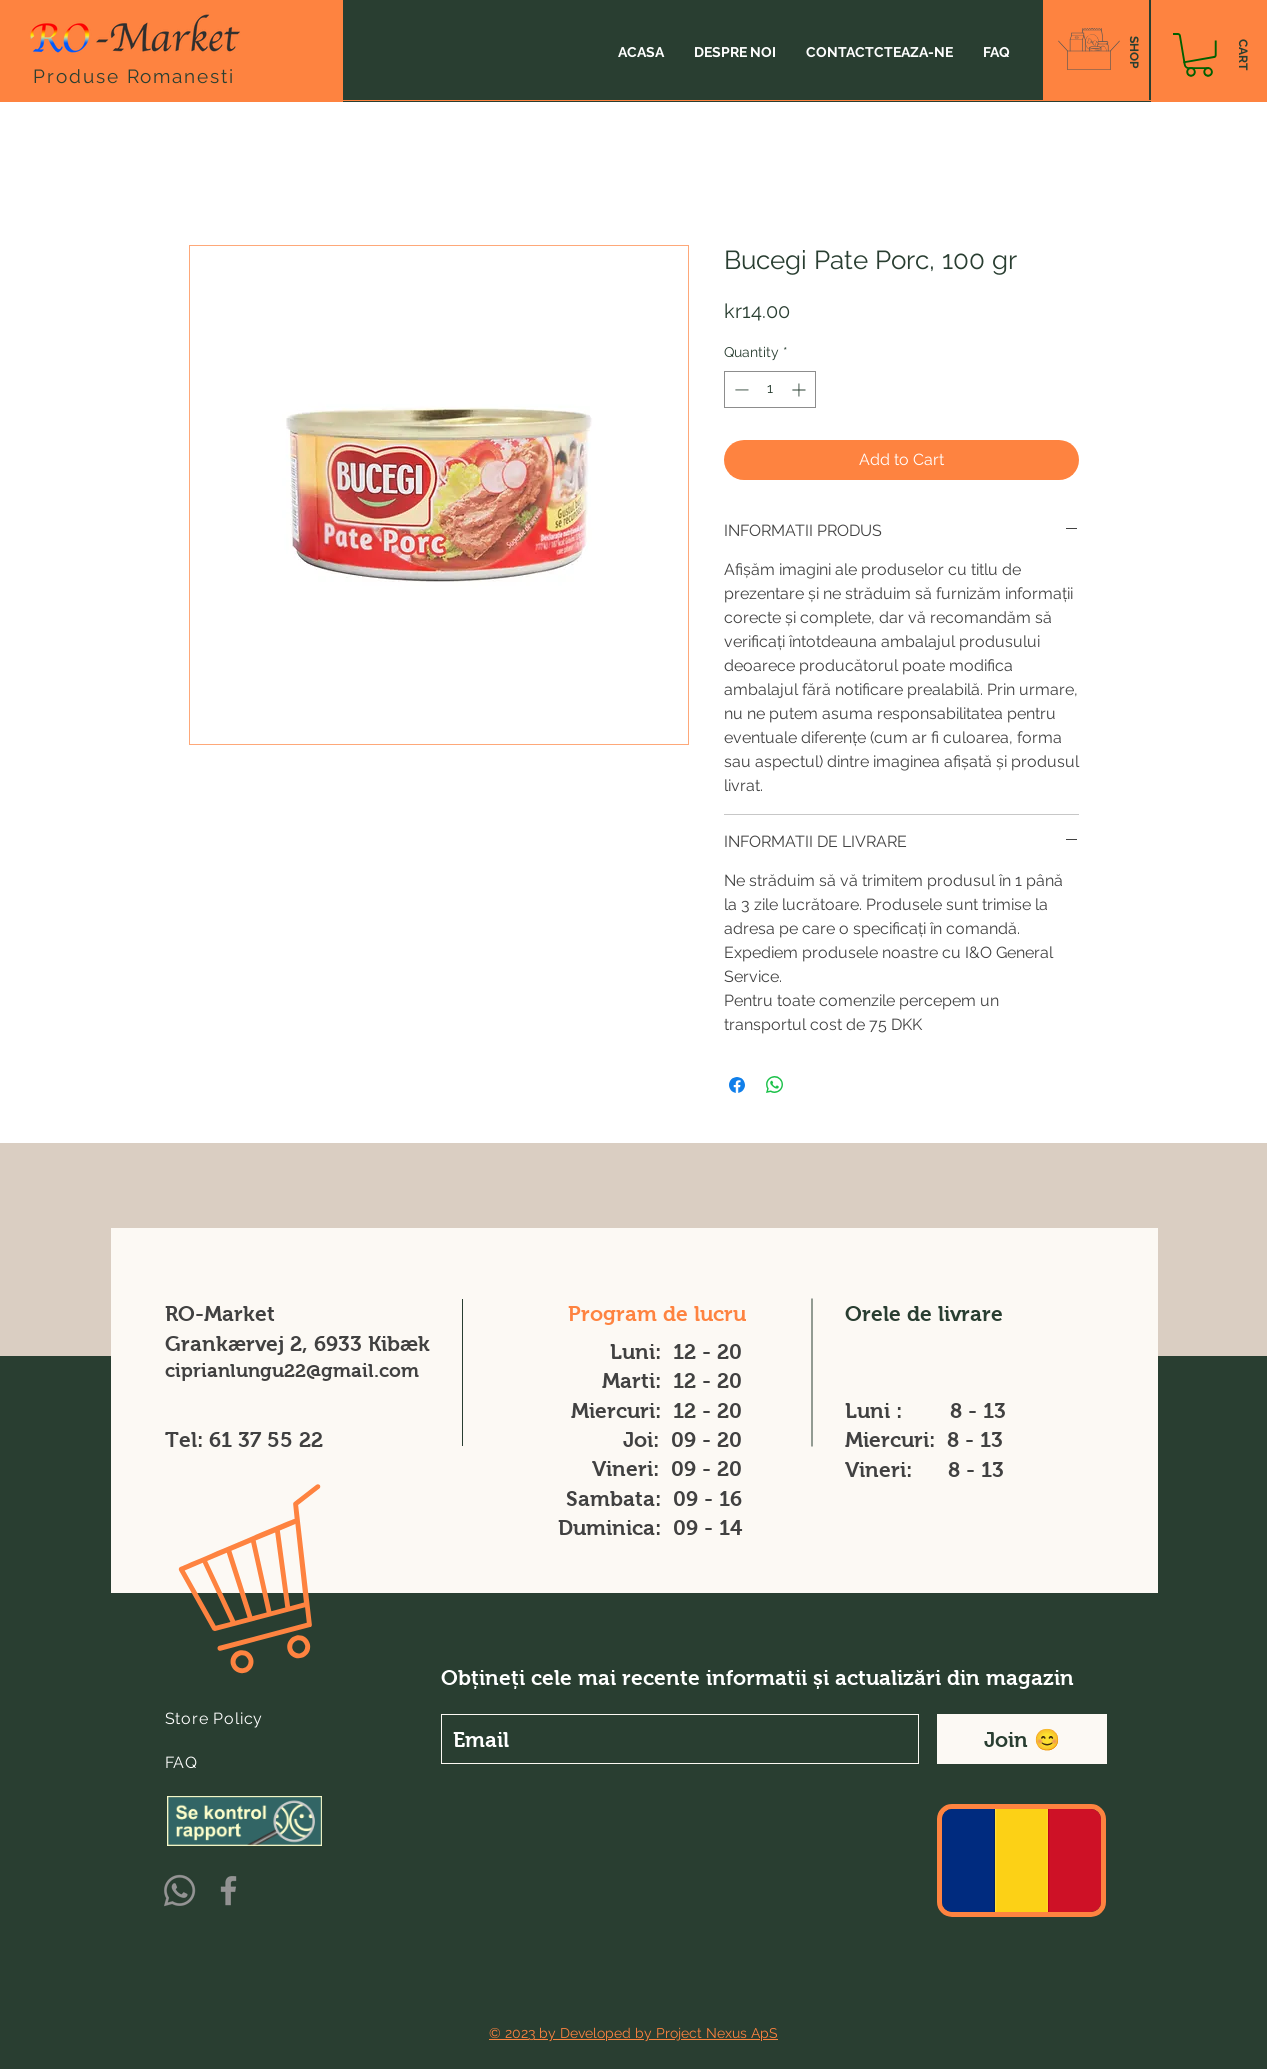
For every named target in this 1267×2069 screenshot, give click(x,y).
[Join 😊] (1022, 1739)
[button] (1199, 55)
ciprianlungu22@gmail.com (292, 1370)
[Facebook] (228, 1890)
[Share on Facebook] (737, 1085)
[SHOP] (1133, 52)
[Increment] (800, 389)
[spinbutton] (770, 389)
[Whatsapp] (179, 1890)
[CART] (1242, 55)
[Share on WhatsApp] (775, 1085)
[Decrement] (739, 389)
